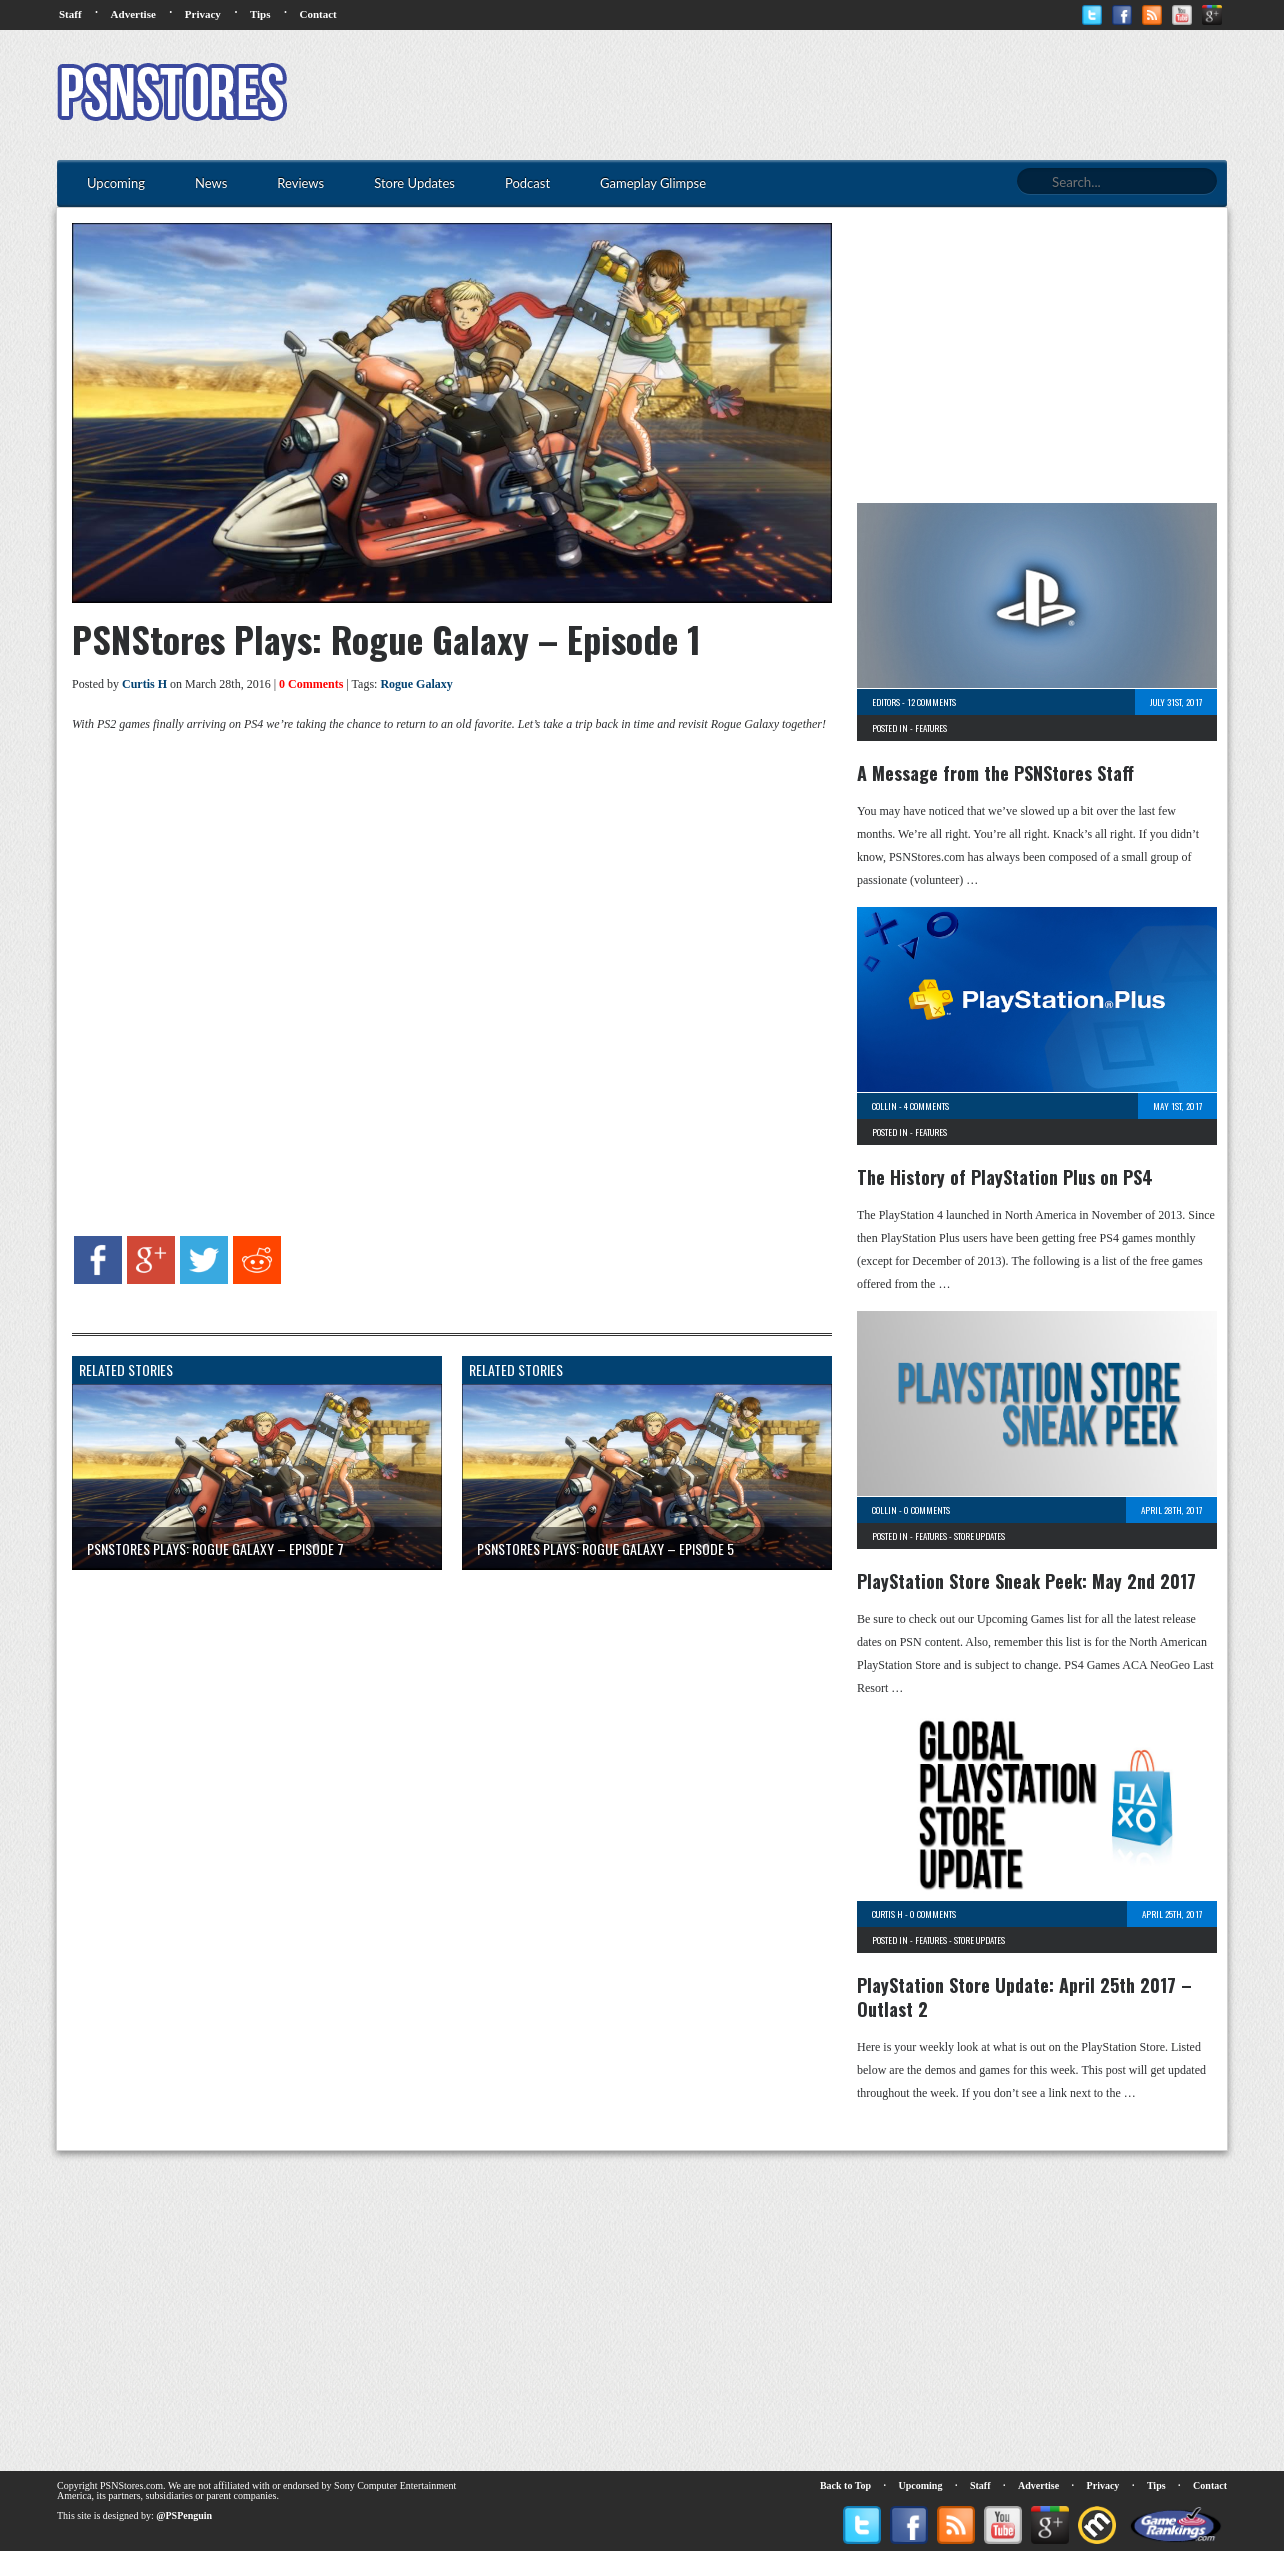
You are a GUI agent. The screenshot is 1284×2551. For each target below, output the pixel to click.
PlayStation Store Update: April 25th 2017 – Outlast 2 (1024, 1997)
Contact (317, 14)
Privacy (203, 14)
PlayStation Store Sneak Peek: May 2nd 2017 (1026, 1581)
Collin (884, 1106)
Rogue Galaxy (416, 684)
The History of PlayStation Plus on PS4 (1005, 1177)
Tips (260, 14)
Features (931, 728)
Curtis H (144, 684)
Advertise (133, 14)
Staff (70, 14)
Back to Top (845, 2485)
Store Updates (979, 1536)
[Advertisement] (863, 95)
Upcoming (921, 2485)
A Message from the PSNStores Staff (995, 773)
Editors (886, 702)
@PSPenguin (184, 2515)
